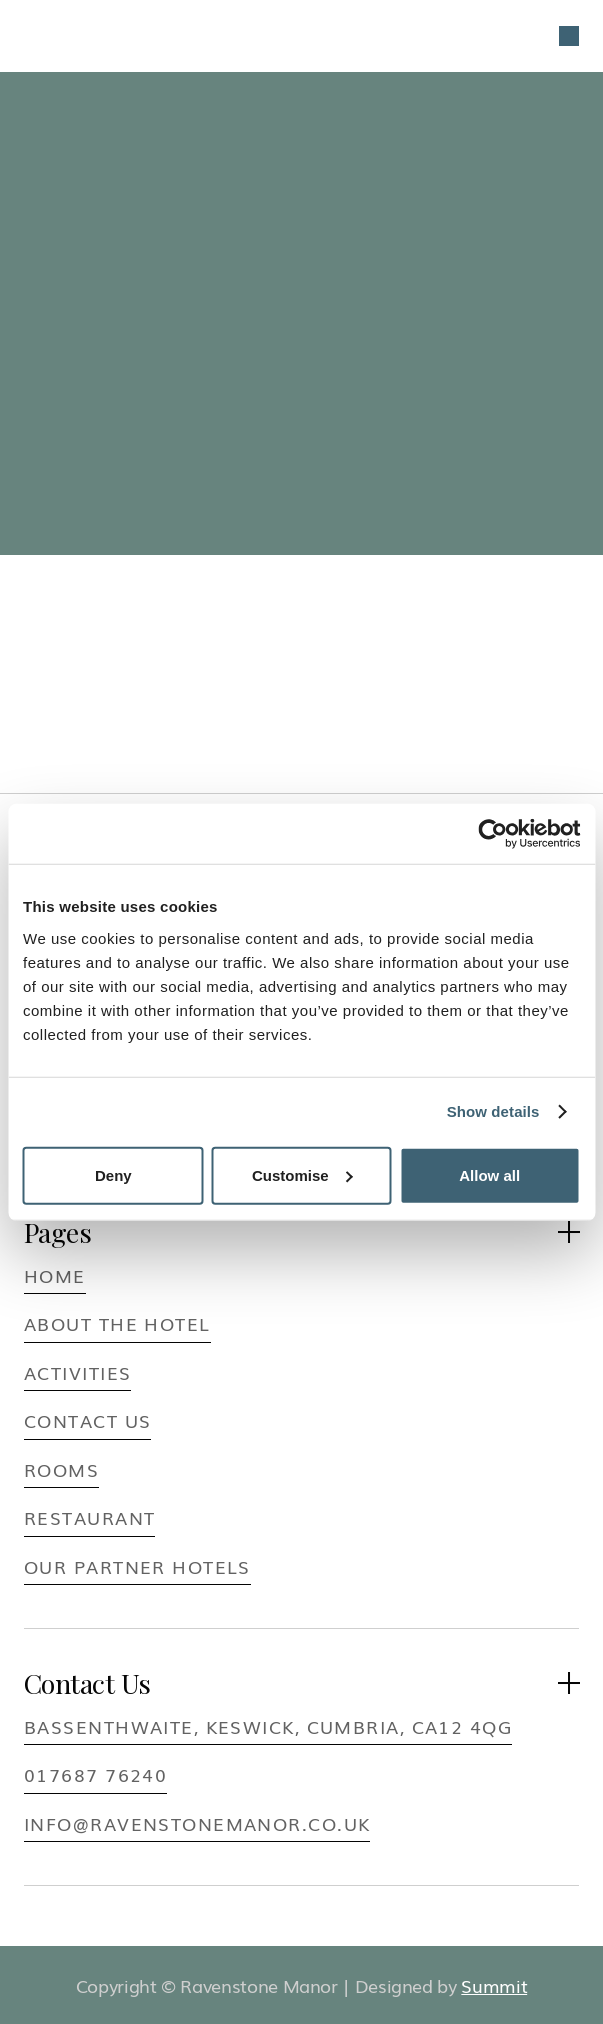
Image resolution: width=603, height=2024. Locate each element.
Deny (113, 1174)
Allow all (489, 1174)
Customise (302, 1174)
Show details (493, 1111)
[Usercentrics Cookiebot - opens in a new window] (492, 834)
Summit (494, 1985)
